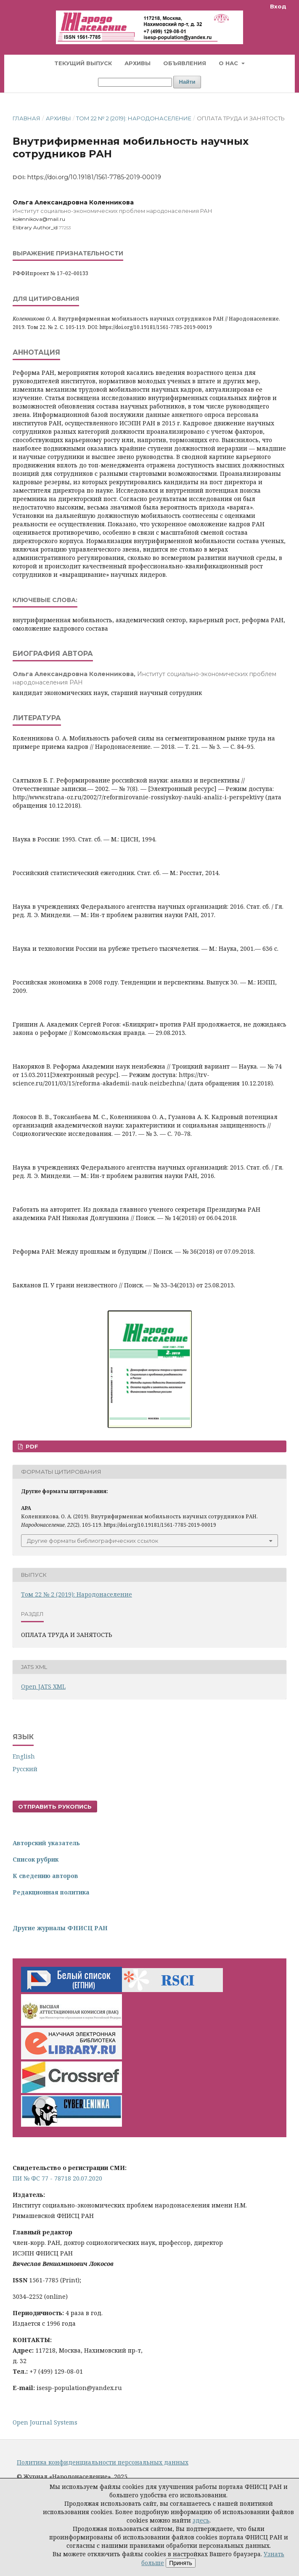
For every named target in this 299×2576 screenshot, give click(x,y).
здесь (201, 2520)
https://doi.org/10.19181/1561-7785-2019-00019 (94, 177)
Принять (180, 2563)
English (24, 1756)
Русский (25, 1769)
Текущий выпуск (83, 63)
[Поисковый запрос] (135, 82)
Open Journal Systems (45, 2422)
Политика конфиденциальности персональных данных (102, 2462)
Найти (187, 82)
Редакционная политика (51, 1892)
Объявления (184, 63)
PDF (31, 1446)
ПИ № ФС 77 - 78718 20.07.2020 (57, 2178)
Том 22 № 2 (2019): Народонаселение (133, 118)
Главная (26, 118)
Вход (278, 6)
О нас (229, 63)
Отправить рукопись (55, 1806)
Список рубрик (35, 1859)
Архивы (137, 63)
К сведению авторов (45, 1876)
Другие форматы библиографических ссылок (92, 1540)
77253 (65, 228)
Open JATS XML (43, 1686)
